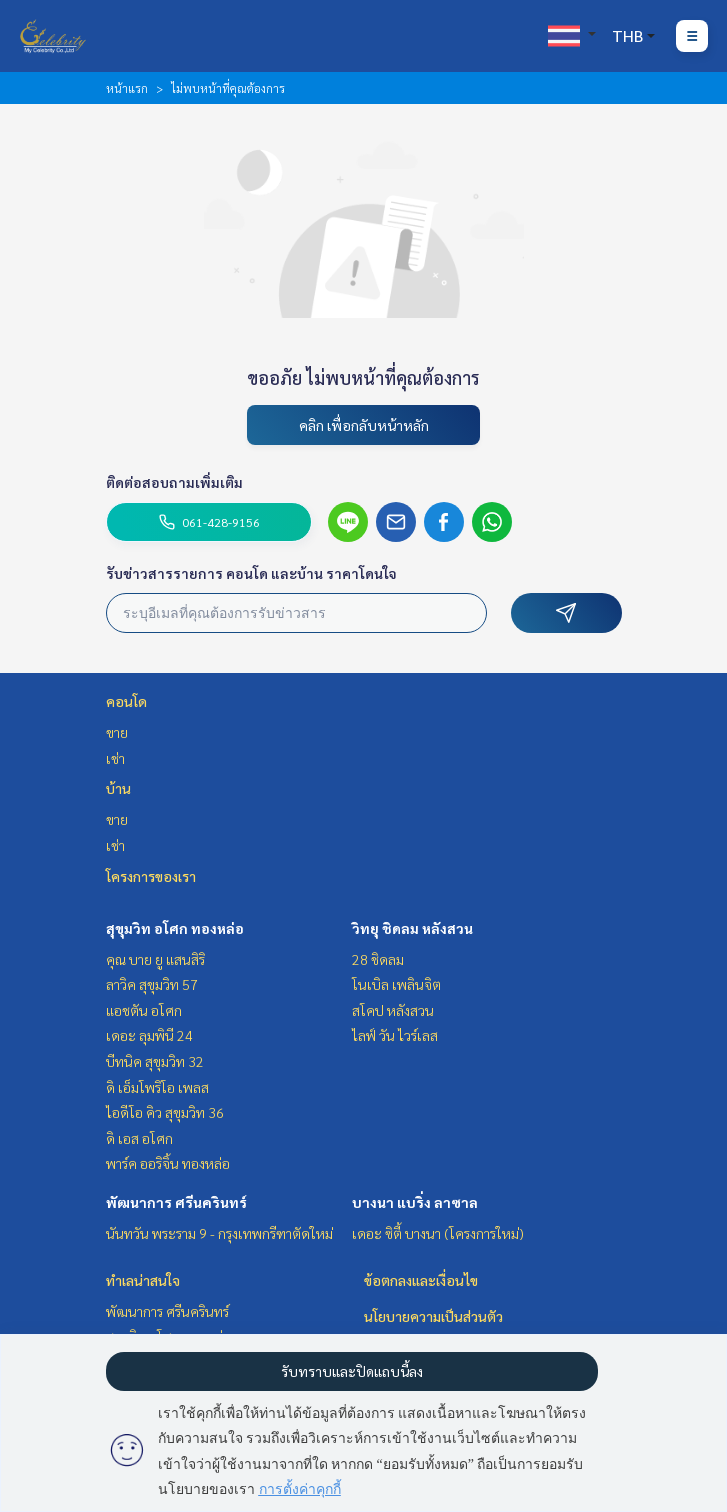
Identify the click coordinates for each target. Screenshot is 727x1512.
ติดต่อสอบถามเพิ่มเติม (174, 482)
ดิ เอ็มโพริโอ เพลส (157, 1087)
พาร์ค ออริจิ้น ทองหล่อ (168, 1163)
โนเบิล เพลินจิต (396, 984)
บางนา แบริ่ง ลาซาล (415, 1202)
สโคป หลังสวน (393, 1010)
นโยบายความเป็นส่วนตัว (433, 1316)
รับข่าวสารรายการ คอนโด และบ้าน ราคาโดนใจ (251, 573)
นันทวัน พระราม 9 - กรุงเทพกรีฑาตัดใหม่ (219, 1233)
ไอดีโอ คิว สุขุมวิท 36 (165, 1112)
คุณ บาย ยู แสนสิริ (155, 959)
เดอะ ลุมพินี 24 (149, 1035)
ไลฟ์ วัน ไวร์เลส (395, 1035)
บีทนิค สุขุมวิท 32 (155, 1061)
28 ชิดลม (378, 959)
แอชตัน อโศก (144, 1010)
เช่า (115, 758)
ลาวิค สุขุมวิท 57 (152, 984)
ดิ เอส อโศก (139, 1138)
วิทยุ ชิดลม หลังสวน (412, 928)
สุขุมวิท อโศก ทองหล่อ (175, 928)
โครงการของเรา (151, 876)
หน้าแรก (127, 88)
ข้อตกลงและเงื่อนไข (421, 1280)
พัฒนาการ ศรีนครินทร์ (176, 1202)
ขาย (117, 732)
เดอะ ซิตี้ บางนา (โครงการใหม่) (438, 1233)
